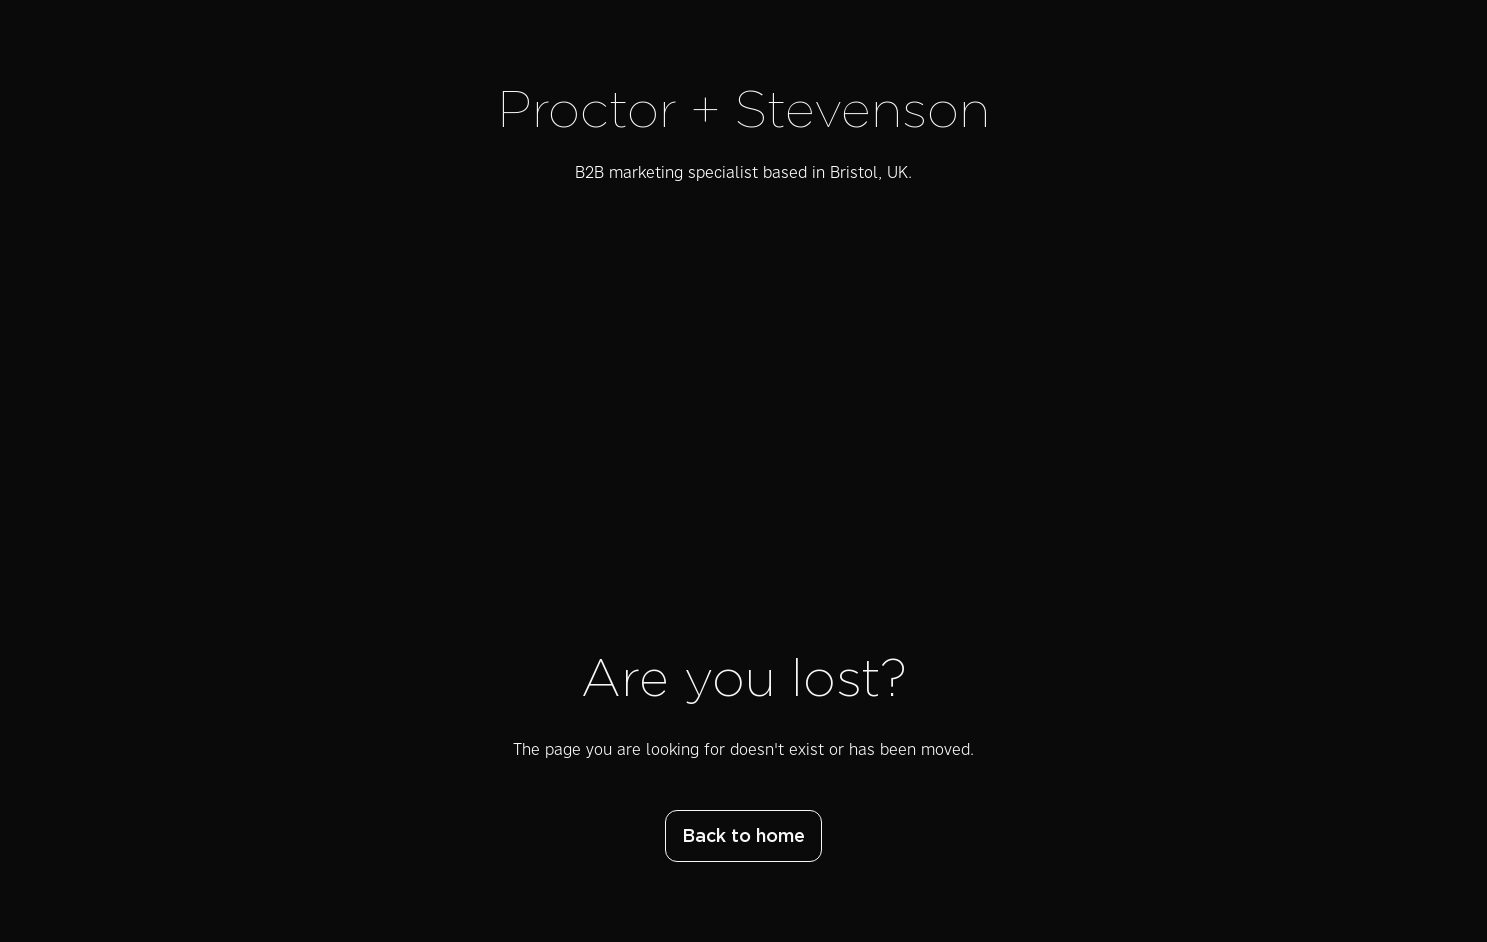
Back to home (743, 837)
